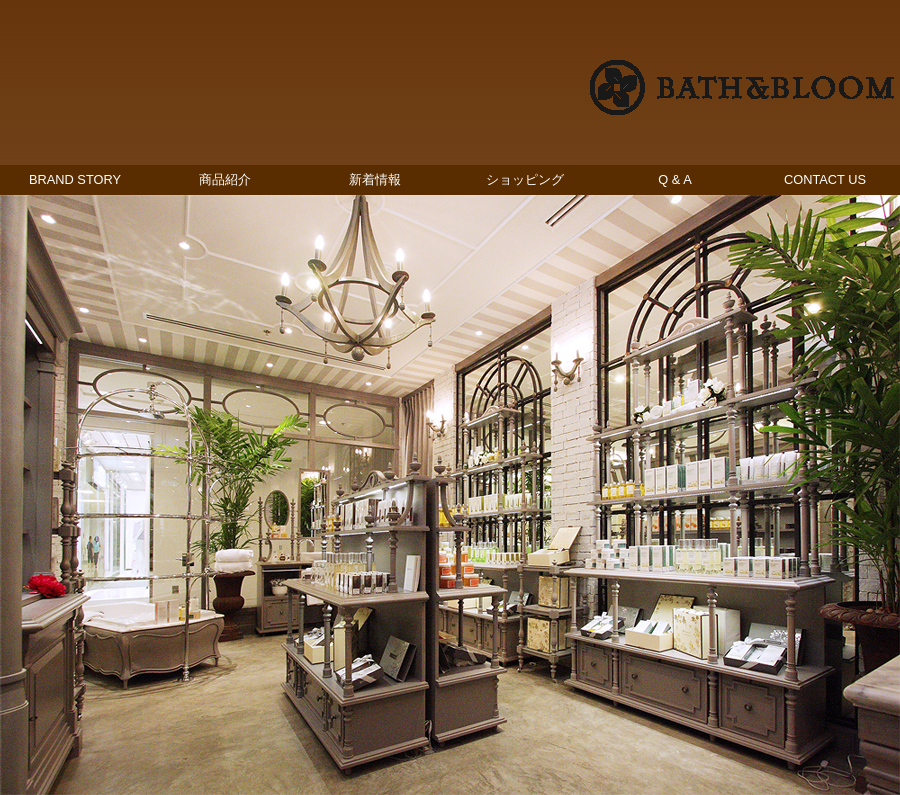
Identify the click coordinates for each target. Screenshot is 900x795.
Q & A (674, 179)
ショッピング (525, 179)
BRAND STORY (75, 179)
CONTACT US (825, 179)
